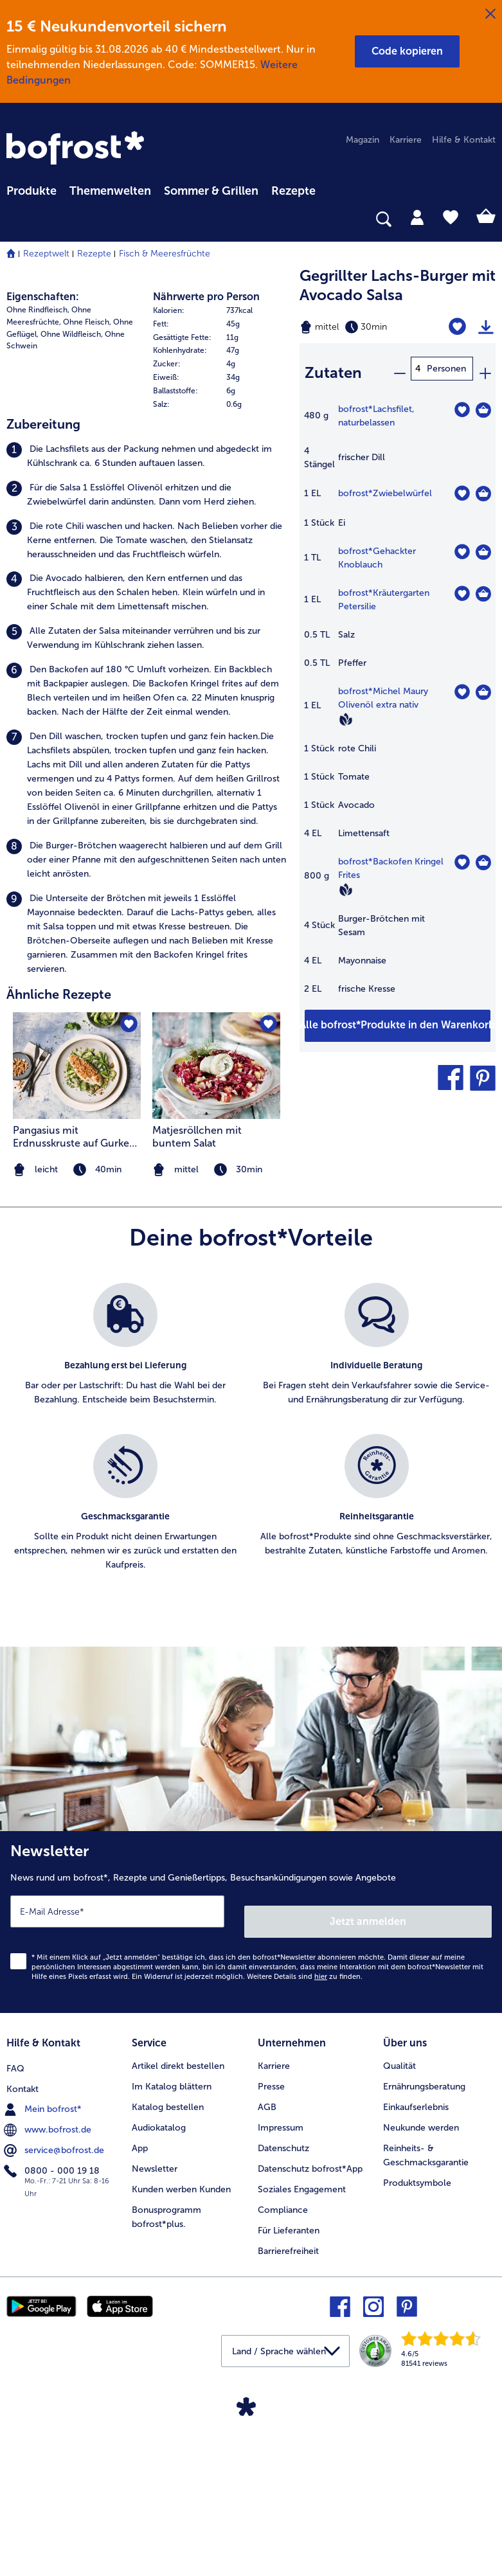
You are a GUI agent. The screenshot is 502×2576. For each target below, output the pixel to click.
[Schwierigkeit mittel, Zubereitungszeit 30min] (363, 327)
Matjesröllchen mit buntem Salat (197, 1356)
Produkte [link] (31, 191)
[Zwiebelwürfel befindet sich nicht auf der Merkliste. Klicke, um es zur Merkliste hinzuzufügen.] (461, 485)
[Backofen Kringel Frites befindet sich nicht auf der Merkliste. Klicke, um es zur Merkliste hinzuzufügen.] (461, 853)
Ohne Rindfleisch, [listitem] (37, 529)
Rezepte (94, 253)
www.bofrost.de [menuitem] (48, 2331)
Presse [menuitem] (271, 2290)
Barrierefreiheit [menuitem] (288, 2455)
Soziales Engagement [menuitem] (302, 2393)
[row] (220, 530)
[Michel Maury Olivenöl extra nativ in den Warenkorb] (483, 684)
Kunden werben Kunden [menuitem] (181, 2393)
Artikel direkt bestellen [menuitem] (178, 2270)
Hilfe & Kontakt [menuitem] (464, 139)
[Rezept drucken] (486, 327)
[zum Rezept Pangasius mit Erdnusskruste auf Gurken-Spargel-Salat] (77, 1285)
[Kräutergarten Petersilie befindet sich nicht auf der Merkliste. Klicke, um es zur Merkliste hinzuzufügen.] (461, 585)
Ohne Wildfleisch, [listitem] (71, 554)
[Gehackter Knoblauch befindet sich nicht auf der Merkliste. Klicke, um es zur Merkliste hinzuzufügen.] (461, 543)
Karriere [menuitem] (406, 139)
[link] (77, 149)
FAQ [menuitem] (15, 2270)
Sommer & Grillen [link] (211, 191)
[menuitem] (31, 189)
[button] (407, 51)
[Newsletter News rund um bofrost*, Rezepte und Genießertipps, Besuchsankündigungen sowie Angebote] (251, 2137)
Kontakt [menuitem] (22, 2290)
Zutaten (333, 368)
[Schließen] (490, 14)
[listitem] (146, 676)
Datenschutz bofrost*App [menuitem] (310, 2373)
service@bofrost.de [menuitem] (55, 2352)
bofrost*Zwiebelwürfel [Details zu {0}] (385, 484)
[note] (216, 1390)
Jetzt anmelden (369, 2130)
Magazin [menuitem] (362, 139)
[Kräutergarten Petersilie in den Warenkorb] (483, 585)
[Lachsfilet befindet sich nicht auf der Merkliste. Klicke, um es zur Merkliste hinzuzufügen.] (461, 401)
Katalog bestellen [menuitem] (168, 2311)
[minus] (399, 368)
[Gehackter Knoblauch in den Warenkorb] (483, 543)
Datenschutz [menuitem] (283, 2352)
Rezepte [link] (293, 191)
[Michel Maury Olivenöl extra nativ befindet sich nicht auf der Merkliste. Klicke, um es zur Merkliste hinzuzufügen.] (461, 683)
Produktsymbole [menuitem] (417, 2387)
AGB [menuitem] (267, 2311)
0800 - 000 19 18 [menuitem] (53, 2372)
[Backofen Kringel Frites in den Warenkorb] (483, 854)
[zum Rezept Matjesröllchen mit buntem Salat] (216, 1285)
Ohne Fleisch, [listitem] (87, 541)
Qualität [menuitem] (399, 2270)
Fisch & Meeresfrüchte (164, 253)
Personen (446, 368)
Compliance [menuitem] (283, 2414)
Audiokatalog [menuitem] (159, 2332)
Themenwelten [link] (110, 191)
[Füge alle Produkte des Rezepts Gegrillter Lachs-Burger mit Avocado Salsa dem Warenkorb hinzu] (397, 1017)
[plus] (484, 368)
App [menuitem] (140, 2352)
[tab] (417, 217)
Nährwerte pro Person (206, 516)
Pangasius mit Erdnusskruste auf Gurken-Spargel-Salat (77, 1357)
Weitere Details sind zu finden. (305, 2186)
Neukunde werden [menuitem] (421, 2332)
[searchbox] (14, 219)
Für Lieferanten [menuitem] (288, 2434)
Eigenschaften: (42, 516)
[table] (397, 697)
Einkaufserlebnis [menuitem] (416, 2311)
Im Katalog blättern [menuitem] (171, 2290)
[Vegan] (346, 711)
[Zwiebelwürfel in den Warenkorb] (483, 485)
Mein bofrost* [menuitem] (44, 2311)
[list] (251, 1661)
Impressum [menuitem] (280, 2332)
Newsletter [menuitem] (154, 2373)
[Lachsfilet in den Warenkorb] (483, 401)
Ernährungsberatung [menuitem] (424, 2290)
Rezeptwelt (46, 253)
